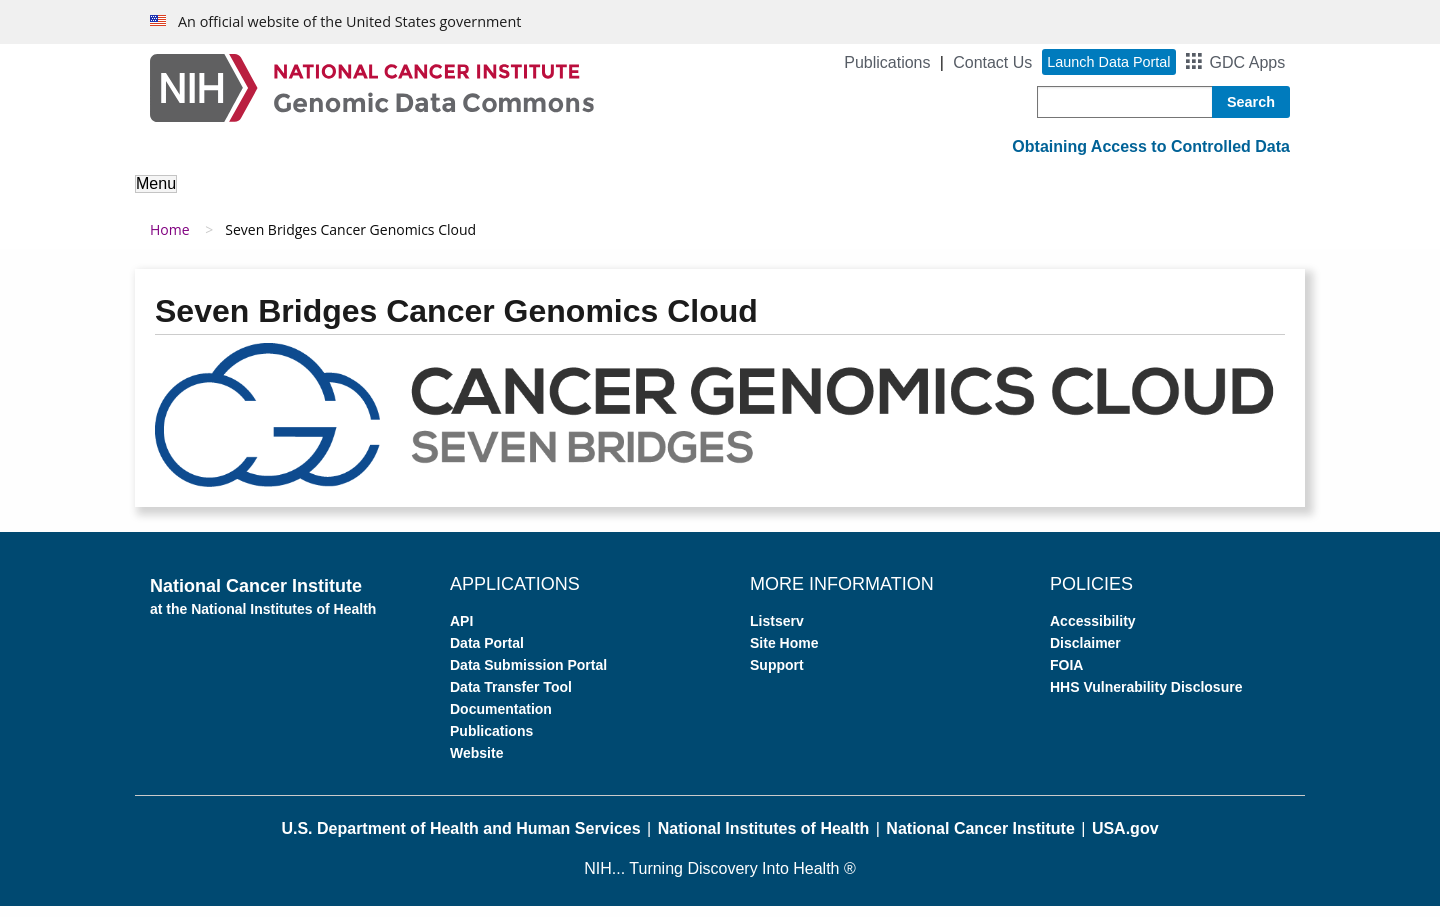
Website (476, 763)
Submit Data (734, 197)
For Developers (868, 197)
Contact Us (992, 62)
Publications (887, 62)
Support (985, 197)
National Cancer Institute (980, 838)
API (461, 631)
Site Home (784, 653)
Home (170, 240)
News (1066, 197)
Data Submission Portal (528, 675)
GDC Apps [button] (1248, 62)
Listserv (777, 631)
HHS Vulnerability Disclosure (1146, 697)
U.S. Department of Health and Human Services (460, 838)
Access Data (611, 197)
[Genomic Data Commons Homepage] (372, 86)
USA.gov (1125, 838)
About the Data (350, 197)
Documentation (501, 719)
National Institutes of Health (764, 838)
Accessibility (1093, 631)
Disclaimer (1085, 653)
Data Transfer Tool (511, 697)
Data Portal (487, 653)
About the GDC (206, 197)
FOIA (1066, 675)
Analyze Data (485, 197)
